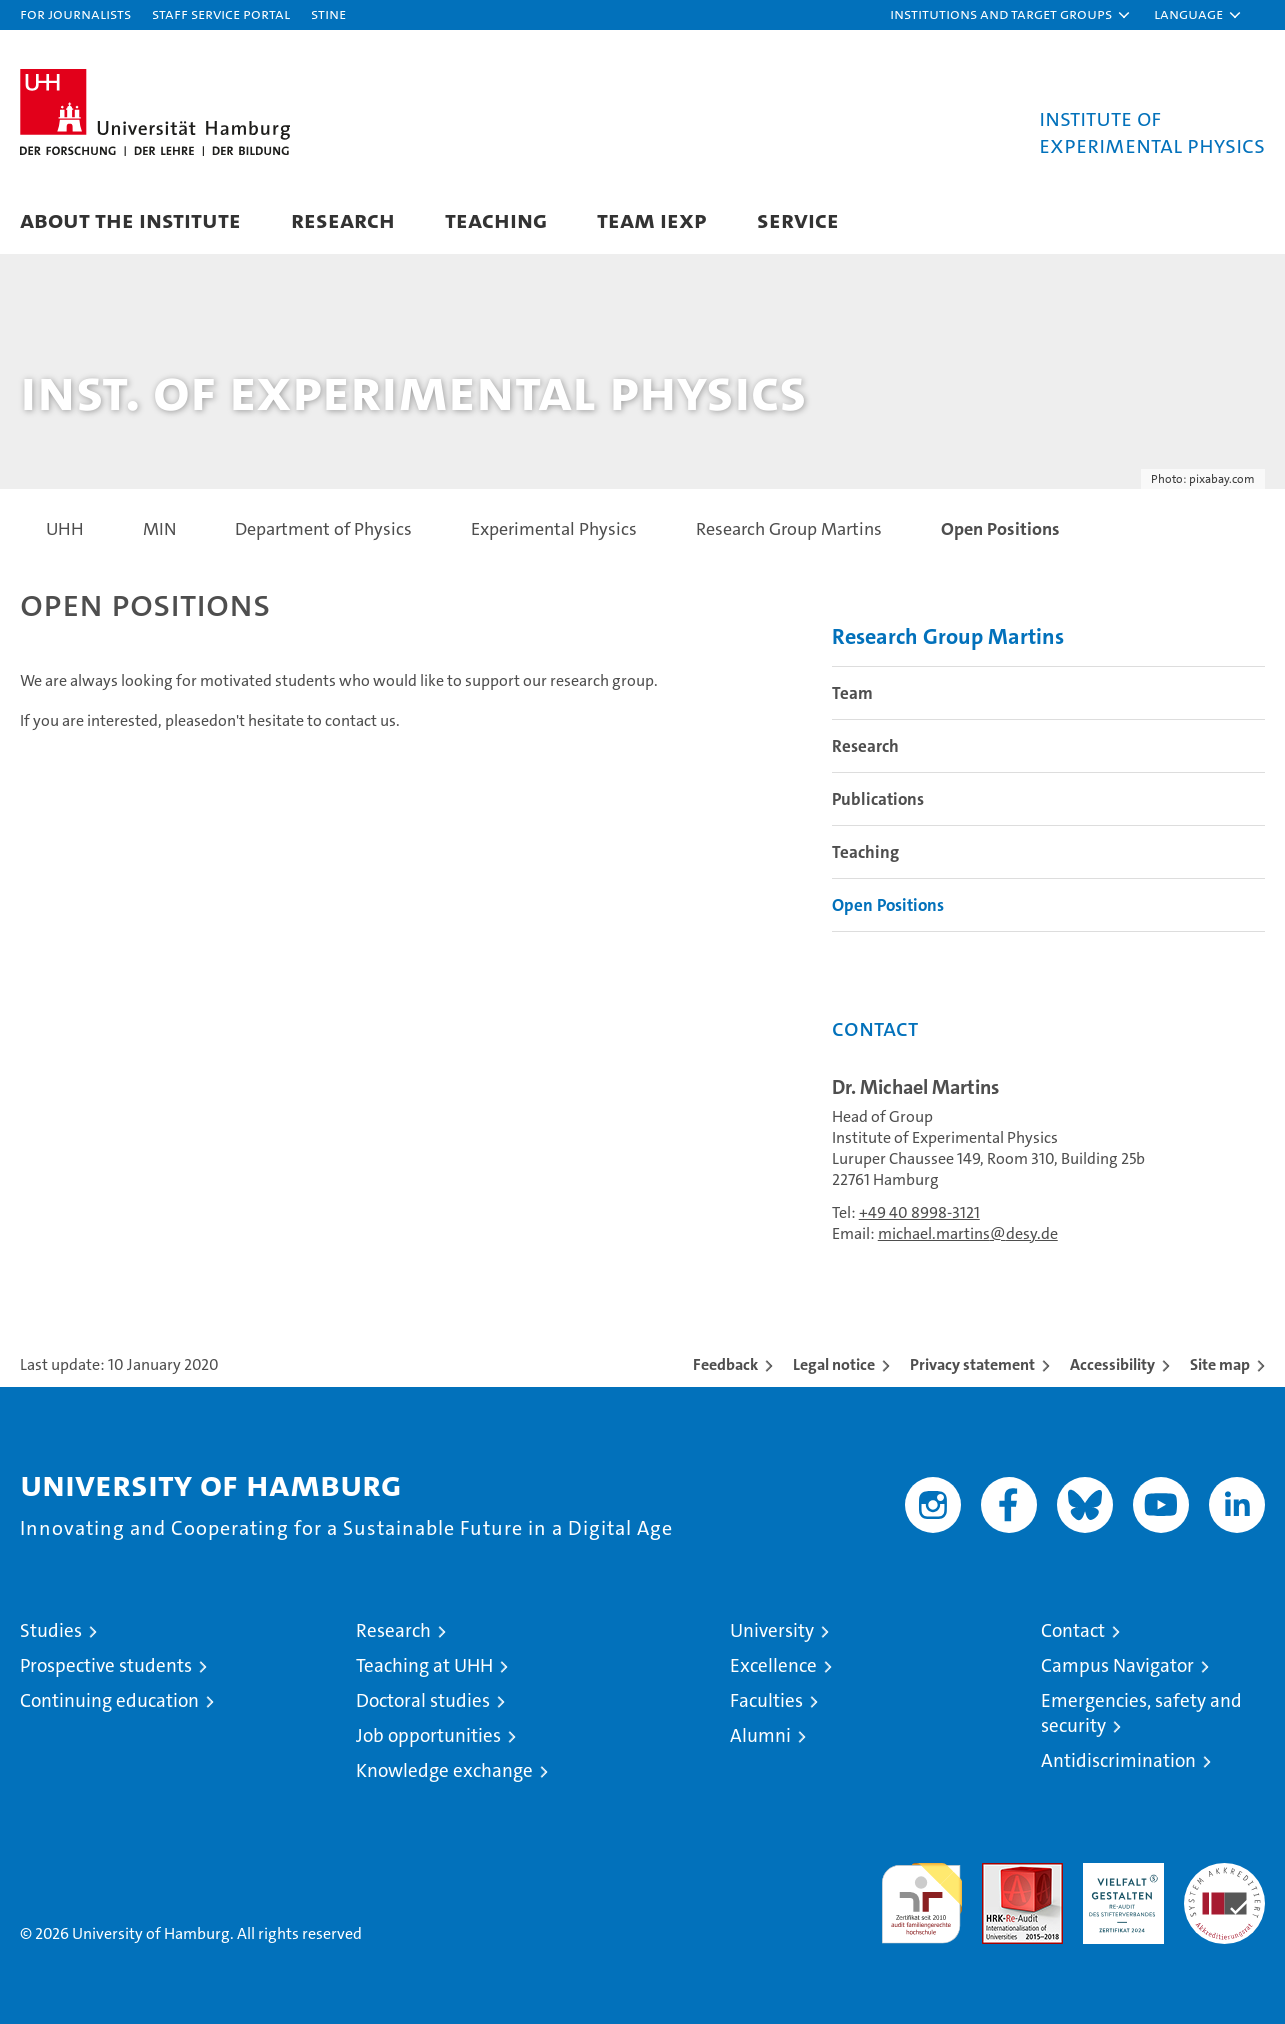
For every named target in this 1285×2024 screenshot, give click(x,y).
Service (798, 219)
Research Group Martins (948, 636)
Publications (878, 799)
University (772, 1630)
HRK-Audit (1118, 1873)
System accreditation (1224, 1884)
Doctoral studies (423, 1700)
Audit (1001, 1873)
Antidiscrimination (1118, 1760)
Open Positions (888, 905)
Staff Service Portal (221, 13)
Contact (1073, 1630)
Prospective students (106, 1665)
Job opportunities (428, 1735)
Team (852, 693)
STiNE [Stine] (328, 13)
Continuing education (109, 1700)
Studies (51, 1630)
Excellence (773, 1665)
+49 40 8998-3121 (919, 1212)
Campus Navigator (1117, 1665)
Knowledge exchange (444, 1770)
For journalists (75, 13)
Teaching (496, 219)
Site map (1220, 1364)
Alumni (760, 1735)
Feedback (725, 1364)
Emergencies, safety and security (1141, 1713)
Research (343, 219)
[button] (1011, 15)
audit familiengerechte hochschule (921, 1894)
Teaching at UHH (424, 1665)
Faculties (766, 1700)
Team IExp (652, 219)
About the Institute (130, 219)
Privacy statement (972, 1364)
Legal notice (834, 1364)
